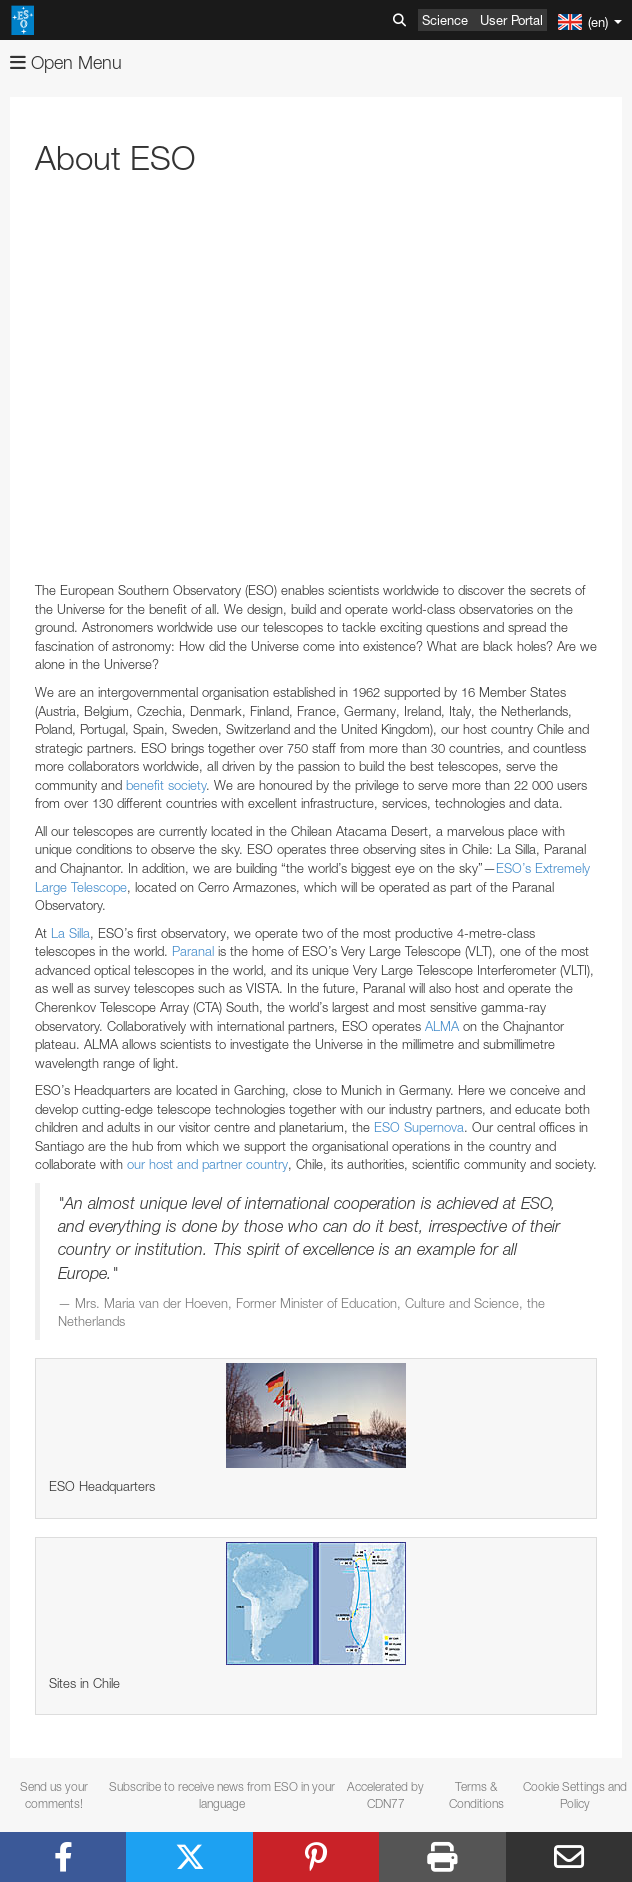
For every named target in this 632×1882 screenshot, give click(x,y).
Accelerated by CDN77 (385, 1795)
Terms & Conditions (476, 1795)
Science (445, 20)
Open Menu (66, 62)
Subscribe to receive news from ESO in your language (222, 1795)
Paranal (193, 951)
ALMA (442, 1026)
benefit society (166, 785)
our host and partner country (207, 1164)
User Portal (511, 20)
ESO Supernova (419, 1127)
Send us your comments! (54, 1795)
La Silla (70, 933)
